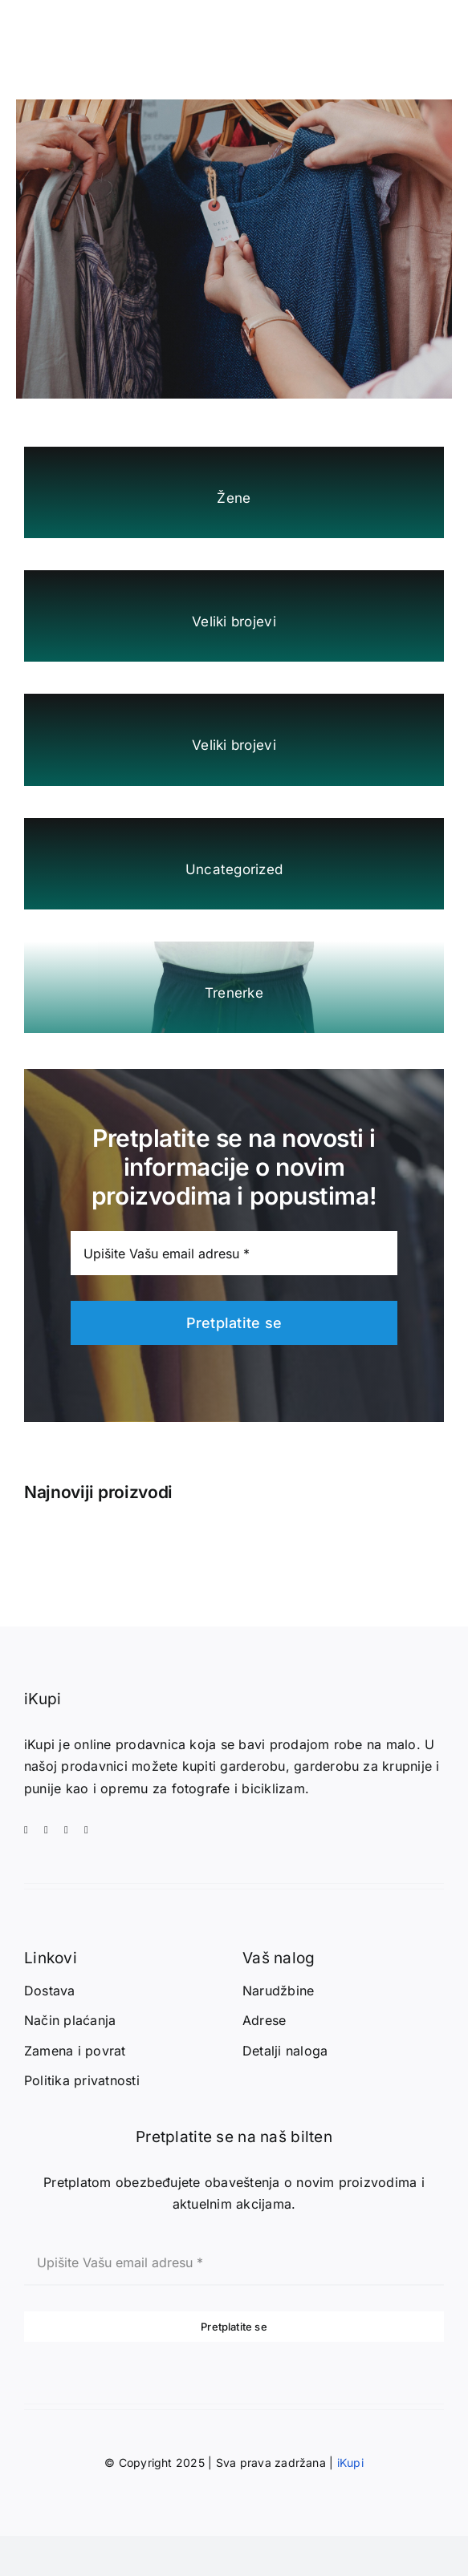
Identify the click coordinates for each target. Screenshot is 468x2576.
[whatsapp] (66, 1830)
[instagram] (46, 1830)
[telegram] (86, 1830)
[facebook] (26, 1830)
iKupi (350, 2462)
